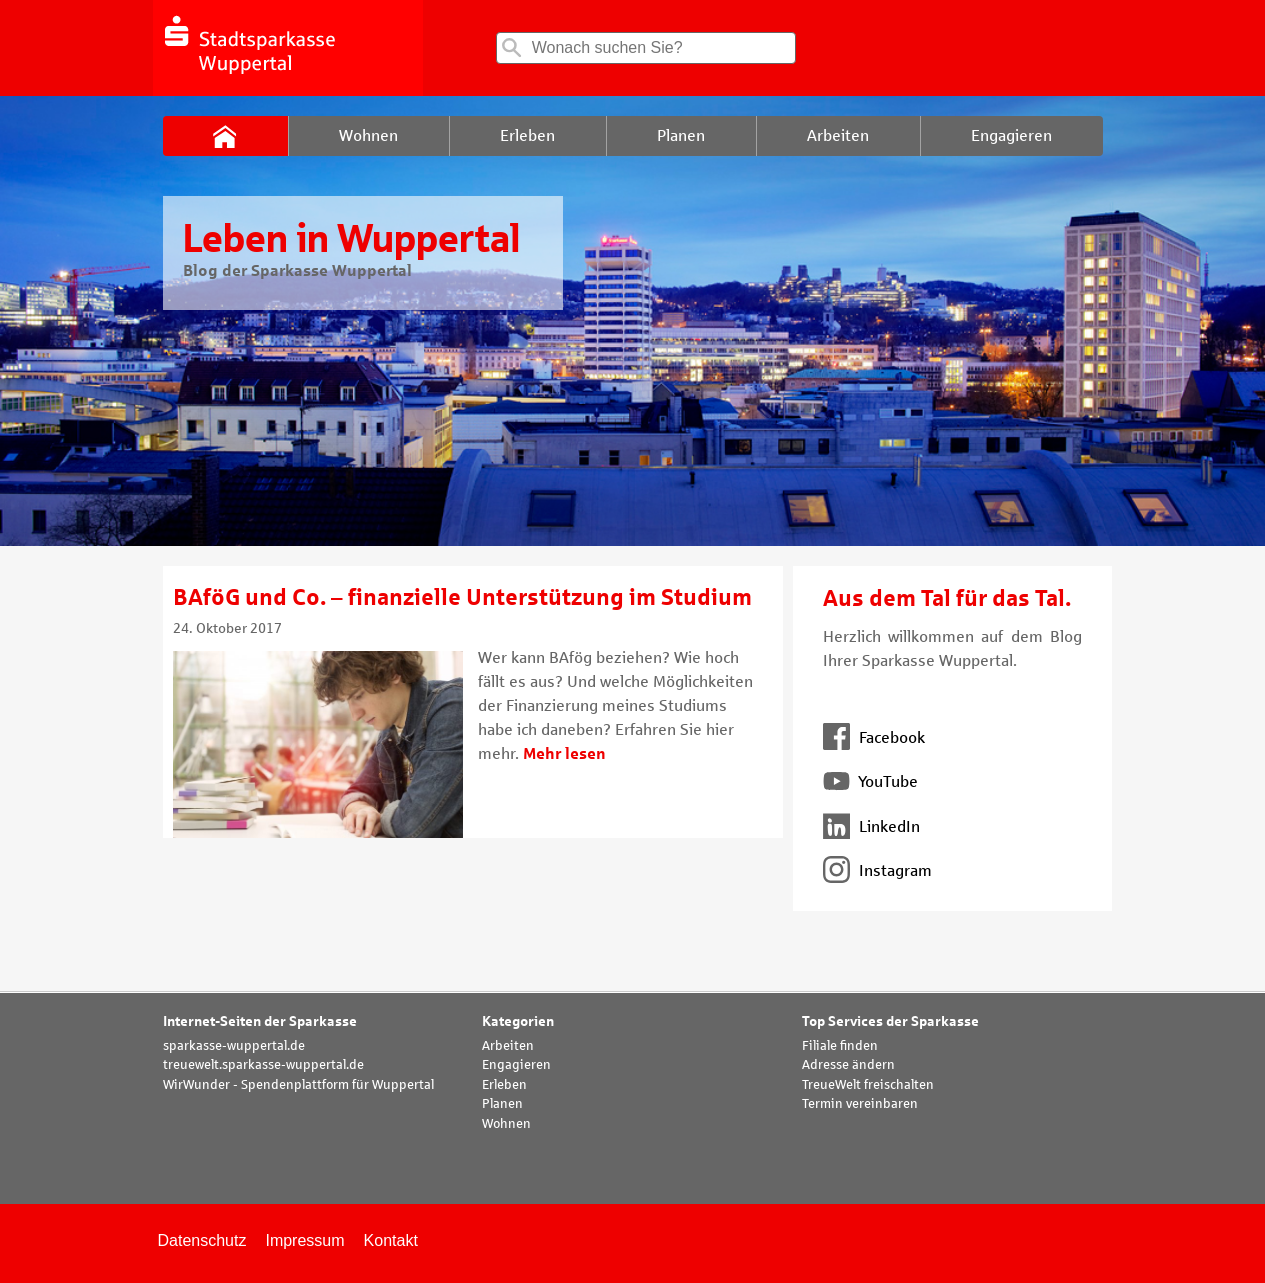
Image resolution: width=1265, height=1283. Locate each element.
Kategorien (518, 1021)
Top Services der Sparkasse (890, 1021)
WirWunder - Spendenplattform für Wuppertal (298, 1085)
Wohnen (506, 1124)
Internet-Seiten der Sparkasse (260, 1021)
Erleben (504, 1085)
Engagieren (516, 1065)
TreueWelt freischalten (868, 1085)
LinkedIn (871, 826)
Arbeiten (508, 1046)
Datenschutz (202, 1240)
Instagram (877, 870)
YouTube (870, 781)
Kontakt (391, 1240)
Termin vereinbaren (860, 1104)
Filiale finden (840, 1046)
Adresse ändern (848, 1065)
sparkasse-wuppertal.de (234, 1046)
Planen (502, 1104)
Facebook (874, 737)
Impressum (304, 1240)
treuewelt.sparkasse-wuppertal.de (263, 1065)
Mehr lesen (564, 753)
